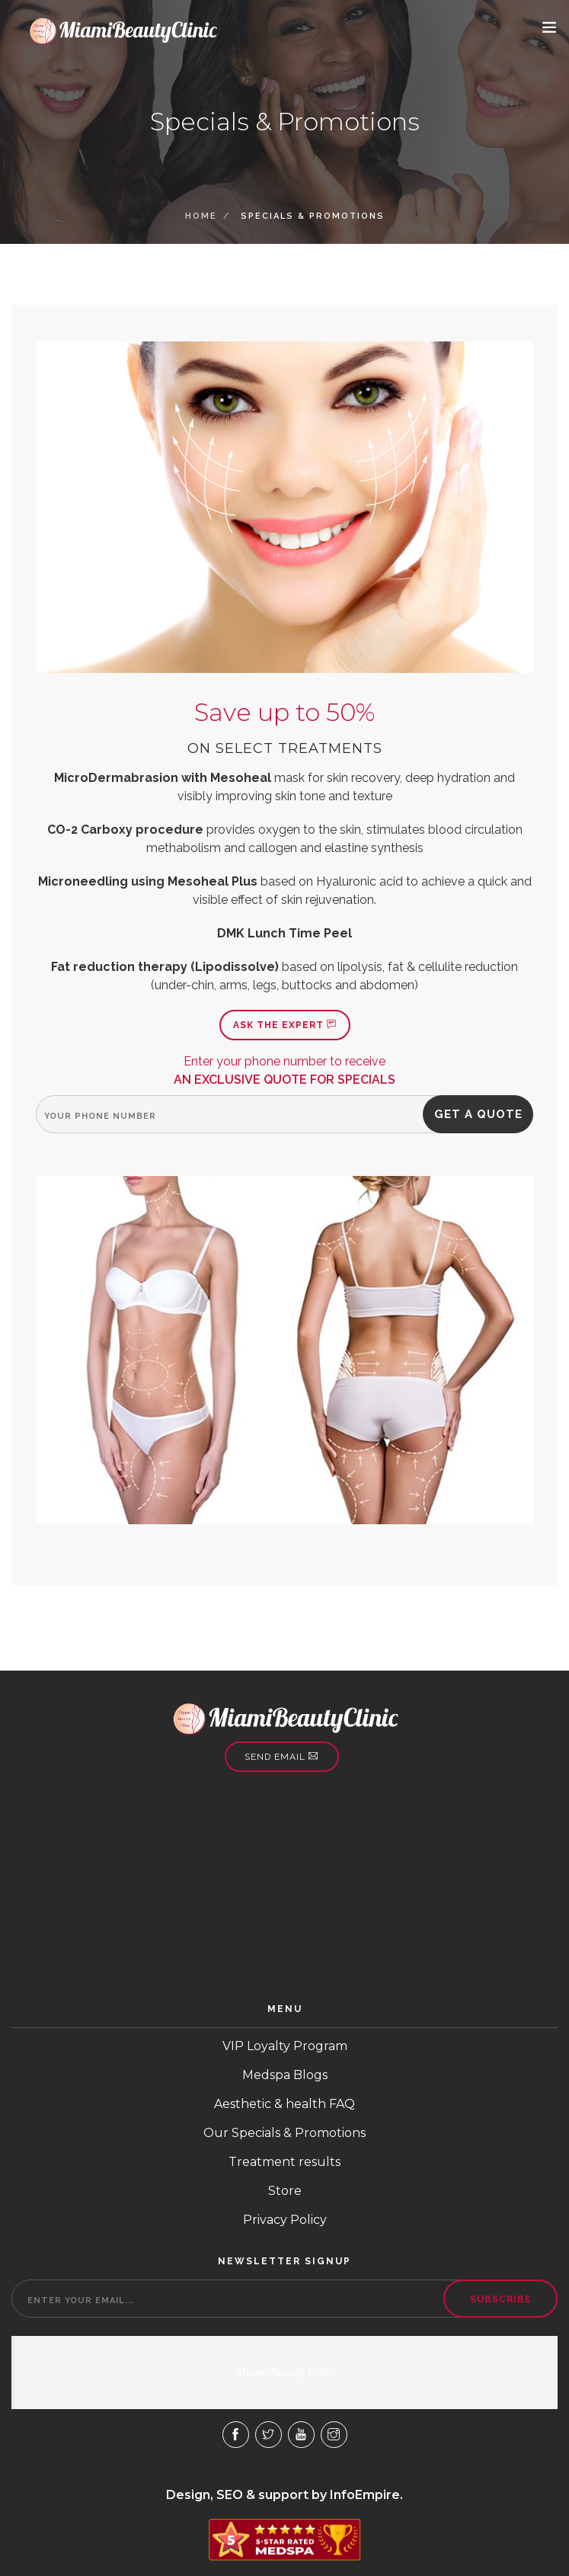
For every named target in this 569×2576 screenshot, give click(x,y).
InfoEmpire (365, 2495)
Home (201, 216)
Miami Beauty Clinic (286, 2372)
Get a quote (478, 1114)
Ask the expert (285, 1025)
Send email (281, 1756)
